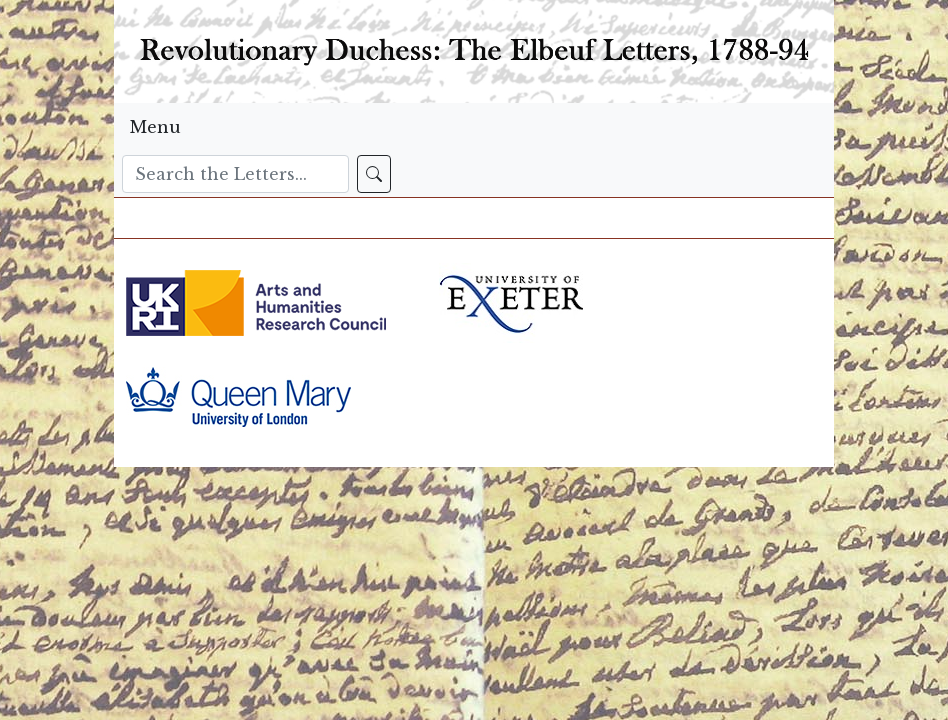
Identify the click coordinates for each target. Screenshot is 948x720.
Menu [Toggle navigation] (155, 127)
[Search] (235, 174)
